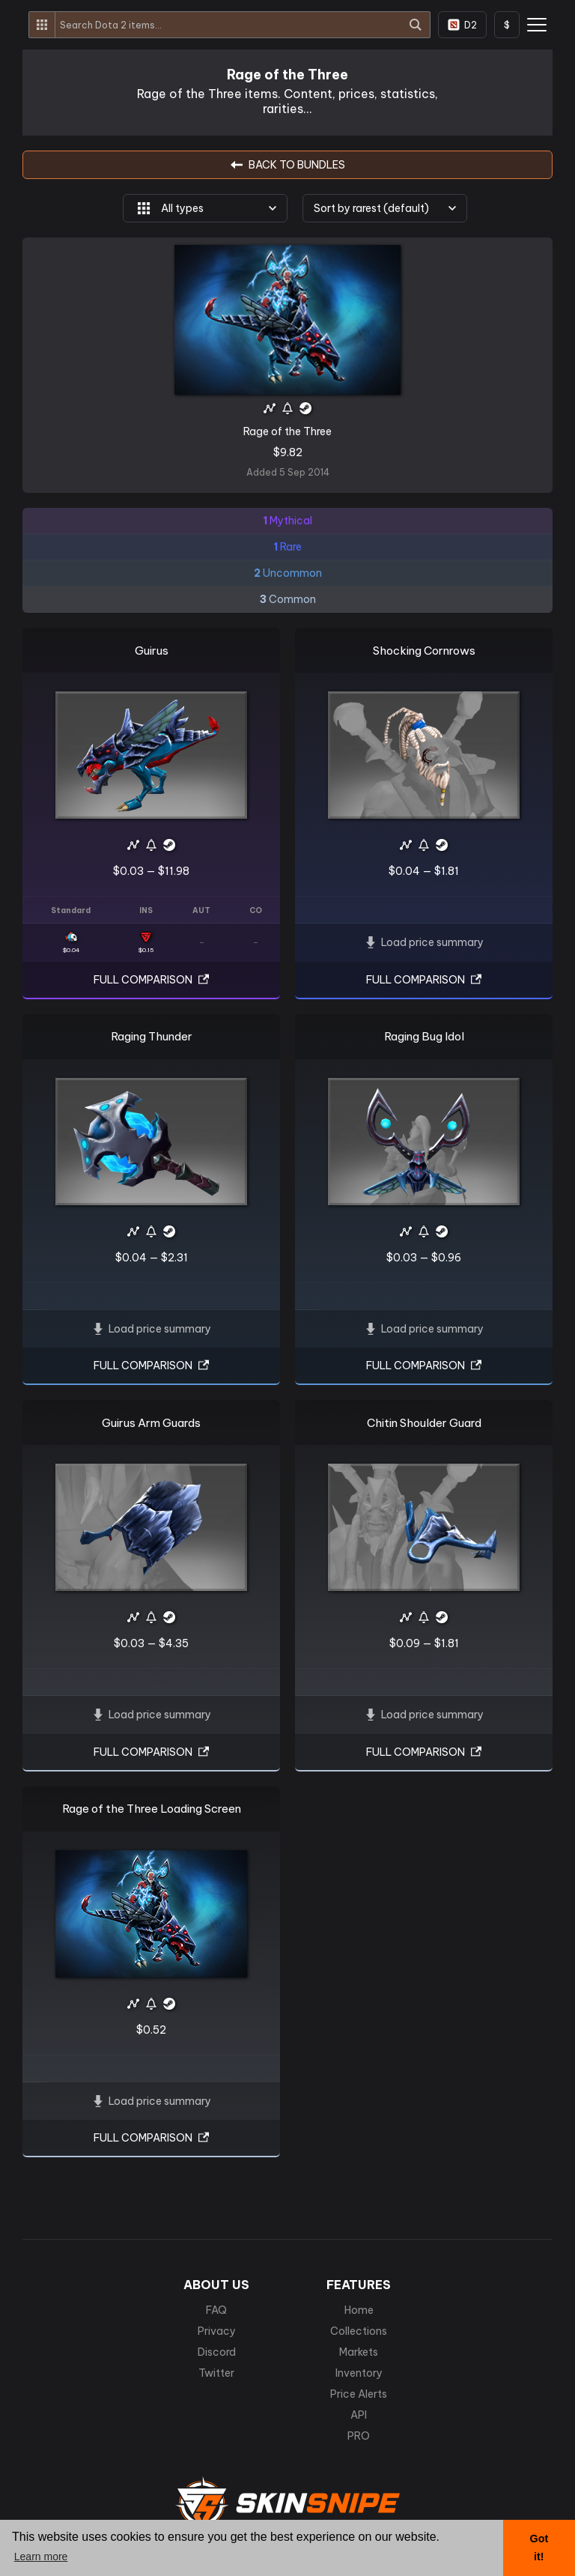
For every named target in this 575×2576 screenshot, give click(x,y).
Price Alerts (358, 2394)
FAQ (216, 2310)
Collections (358, 2331)
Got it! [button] (538, 2548)
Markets (358, 2352)
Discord (217, 2352)
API (358, 2415)
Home (359, 2310)
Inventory (359, 2373)
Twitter (216, 2373)
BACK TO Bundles (288, 165)
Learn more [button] (41, 2557)
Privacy (217, 2331)
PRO (358, 2436)
